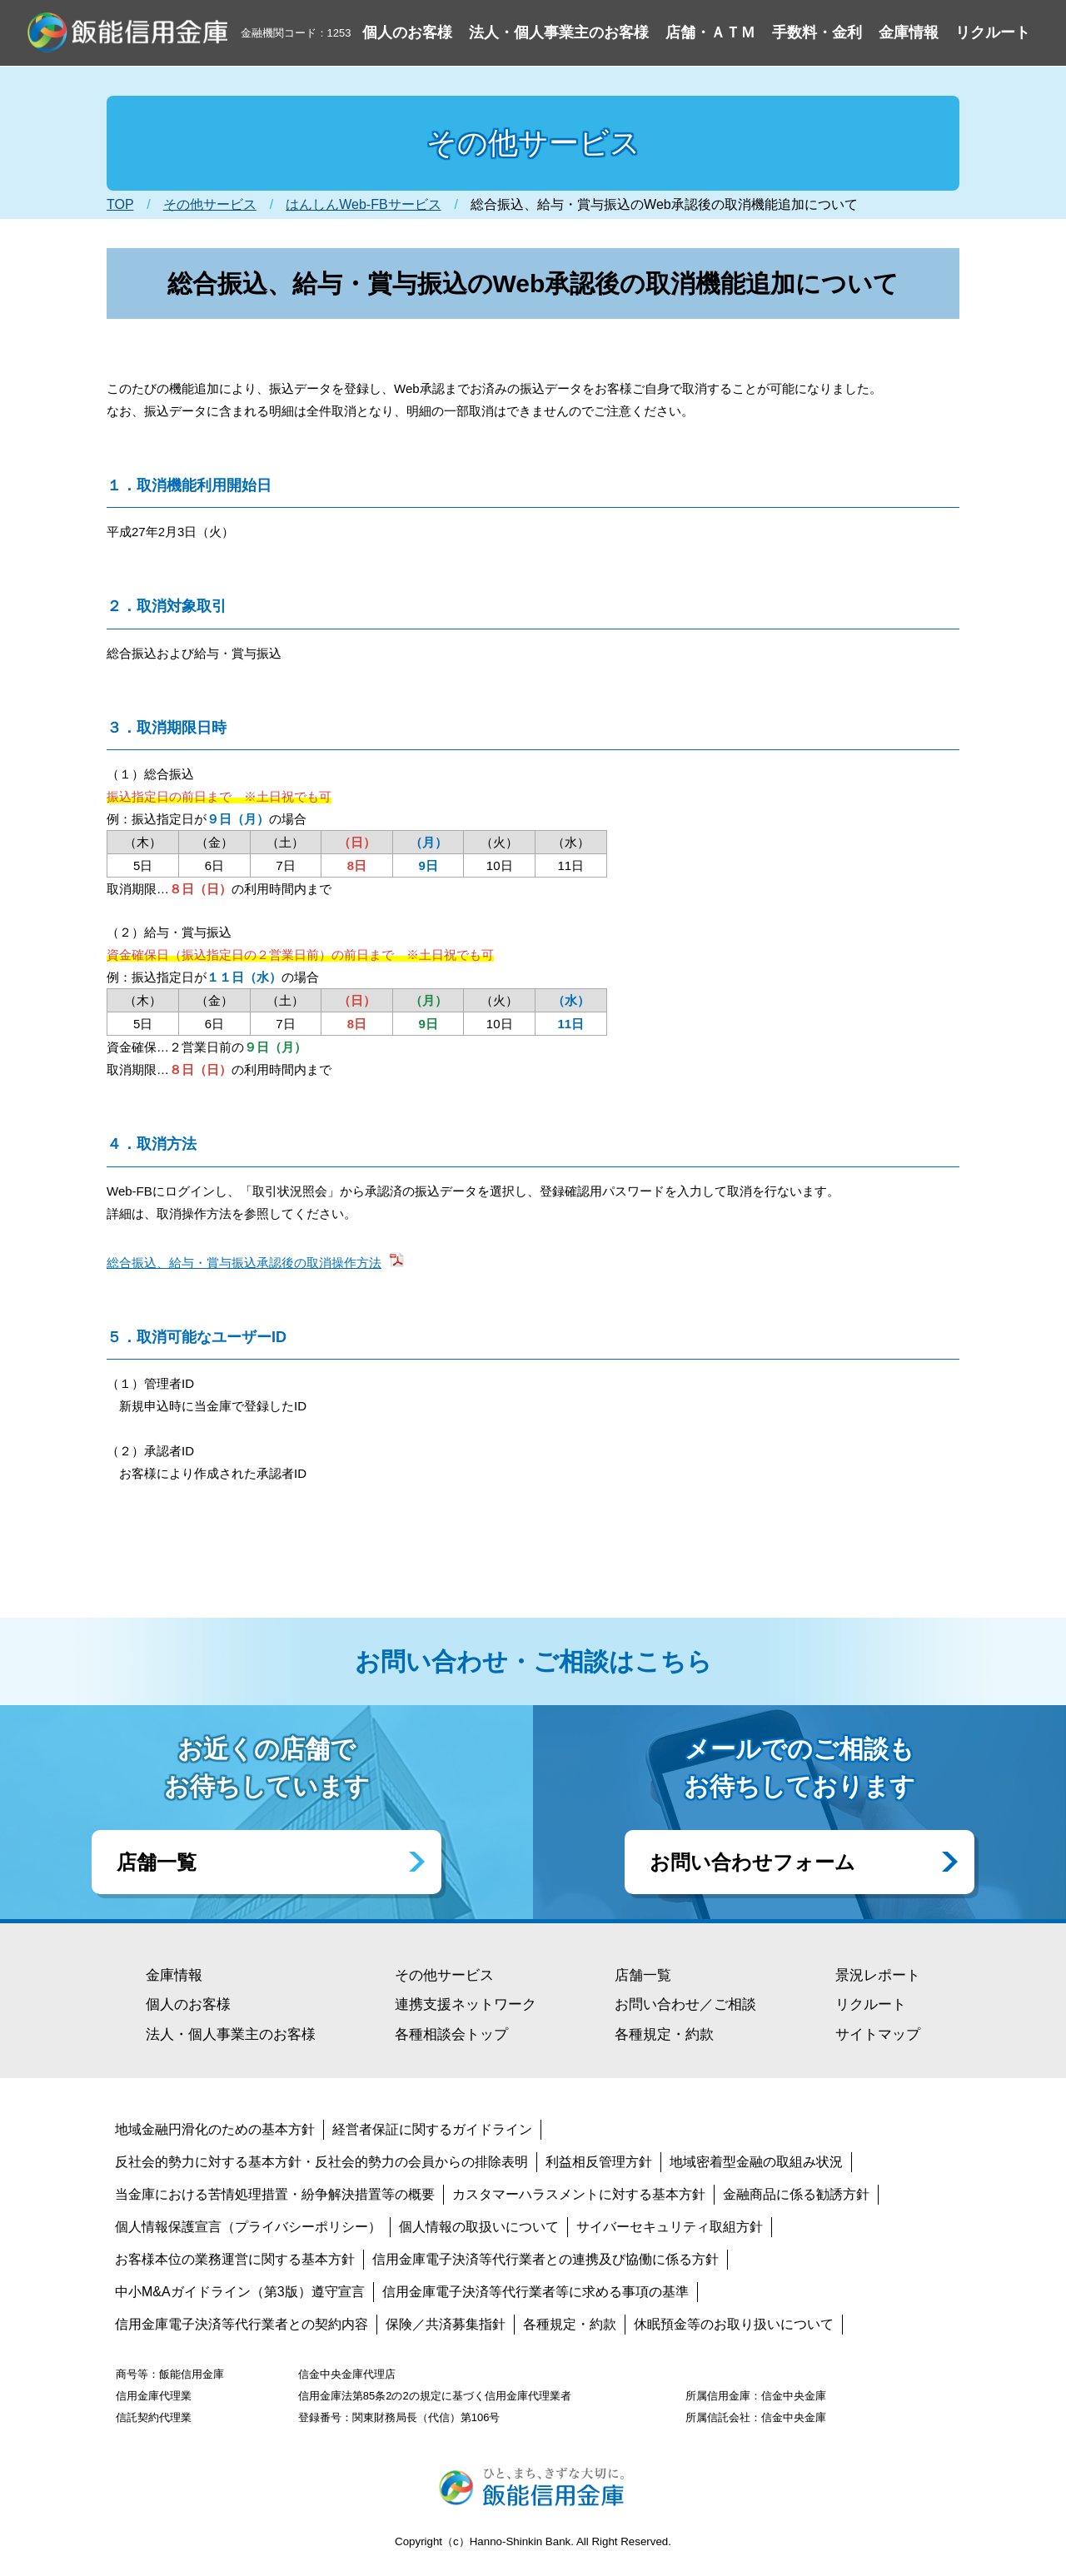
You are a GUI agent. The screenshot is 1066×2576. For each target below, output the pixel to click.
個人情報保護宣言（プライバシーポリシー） (248, 2227)
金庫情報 (174, 1975)
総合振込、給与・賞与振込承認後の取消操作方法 (244, 1263)
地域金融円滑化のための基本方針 (215, 2129)
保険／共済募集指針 (446, 2324)
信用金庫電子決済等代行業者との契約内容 (241, 2324)
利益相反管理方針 (598, 2162)
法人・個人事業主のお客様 (231, 2034)
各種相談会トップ (451, 2034)
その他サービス (210, 204)
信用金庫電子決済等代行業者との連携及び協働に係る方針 (545, 2259)
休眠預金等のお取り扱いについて (734, 2324)
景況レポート (877, 1975)
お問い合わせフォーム (752, 1862)
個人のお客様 (188, 2004)
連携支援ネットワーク (465, 2004)
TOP (120, 204)
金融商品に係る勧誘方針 (796, 2194)
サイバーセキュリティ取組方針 (669, 2227)
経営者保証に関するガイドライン (432, 2129)
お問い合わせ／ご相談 (685, 2004)
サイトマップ (877, 2034)
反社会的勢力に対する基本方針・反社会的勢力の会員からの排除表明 (321, 2162)
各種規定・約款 (664, 2034)
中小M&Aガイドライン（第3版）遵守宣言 (240, 2292)
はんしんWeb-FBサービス (363, 204)
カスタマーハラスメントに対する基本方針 (578, 2194)
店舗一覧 (157, 1862)
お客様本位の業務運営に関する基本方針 (235, 2259)
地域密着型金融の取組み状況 (756, 2162)
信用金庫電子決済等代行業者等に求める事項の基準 (535, 2292)
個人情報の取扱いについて (479, 2227)
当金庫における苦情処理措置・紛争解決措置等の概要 (275, 2194)
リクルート (870, 2004)
